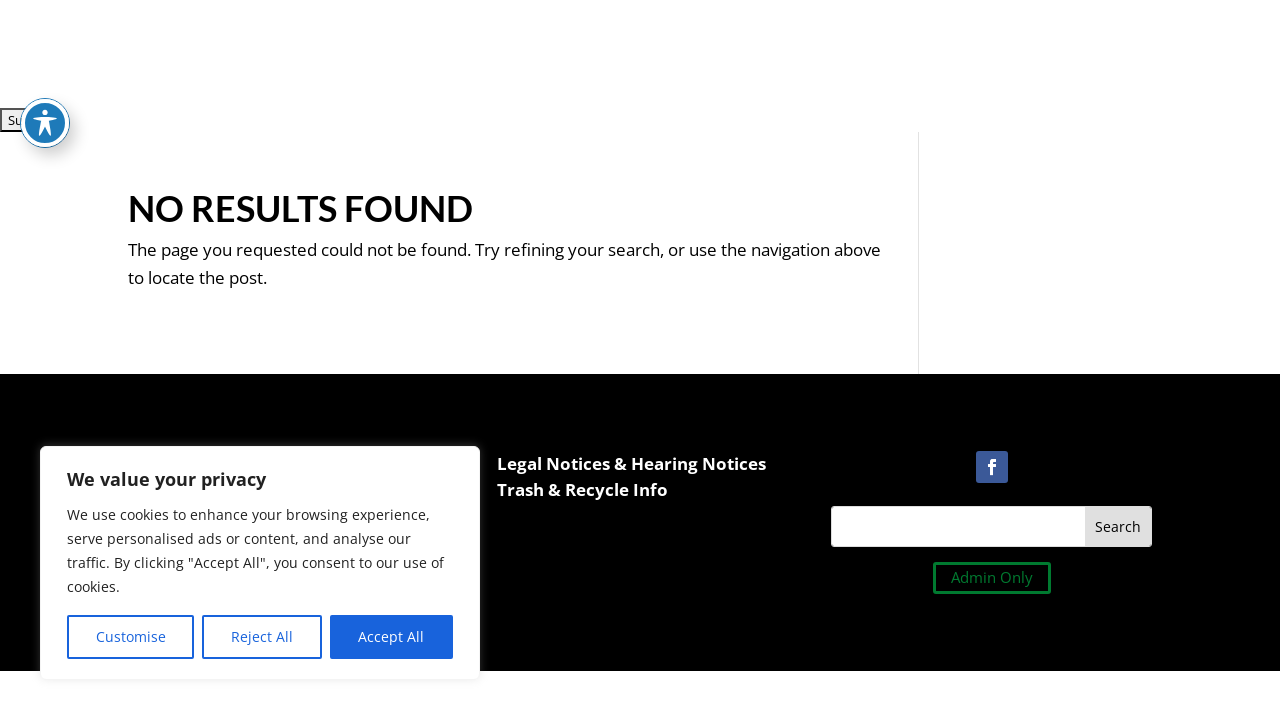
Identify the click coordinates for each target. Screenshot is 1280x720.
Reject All (262, 636)
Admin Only (992, 577)
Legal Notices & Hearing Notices (631, 463)
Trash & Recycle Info (582, 489)
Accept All (391, 636)
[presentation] (152, 39)
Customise (131, 636)
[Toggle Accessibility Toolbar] (45, 96)
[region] (260, 563)
